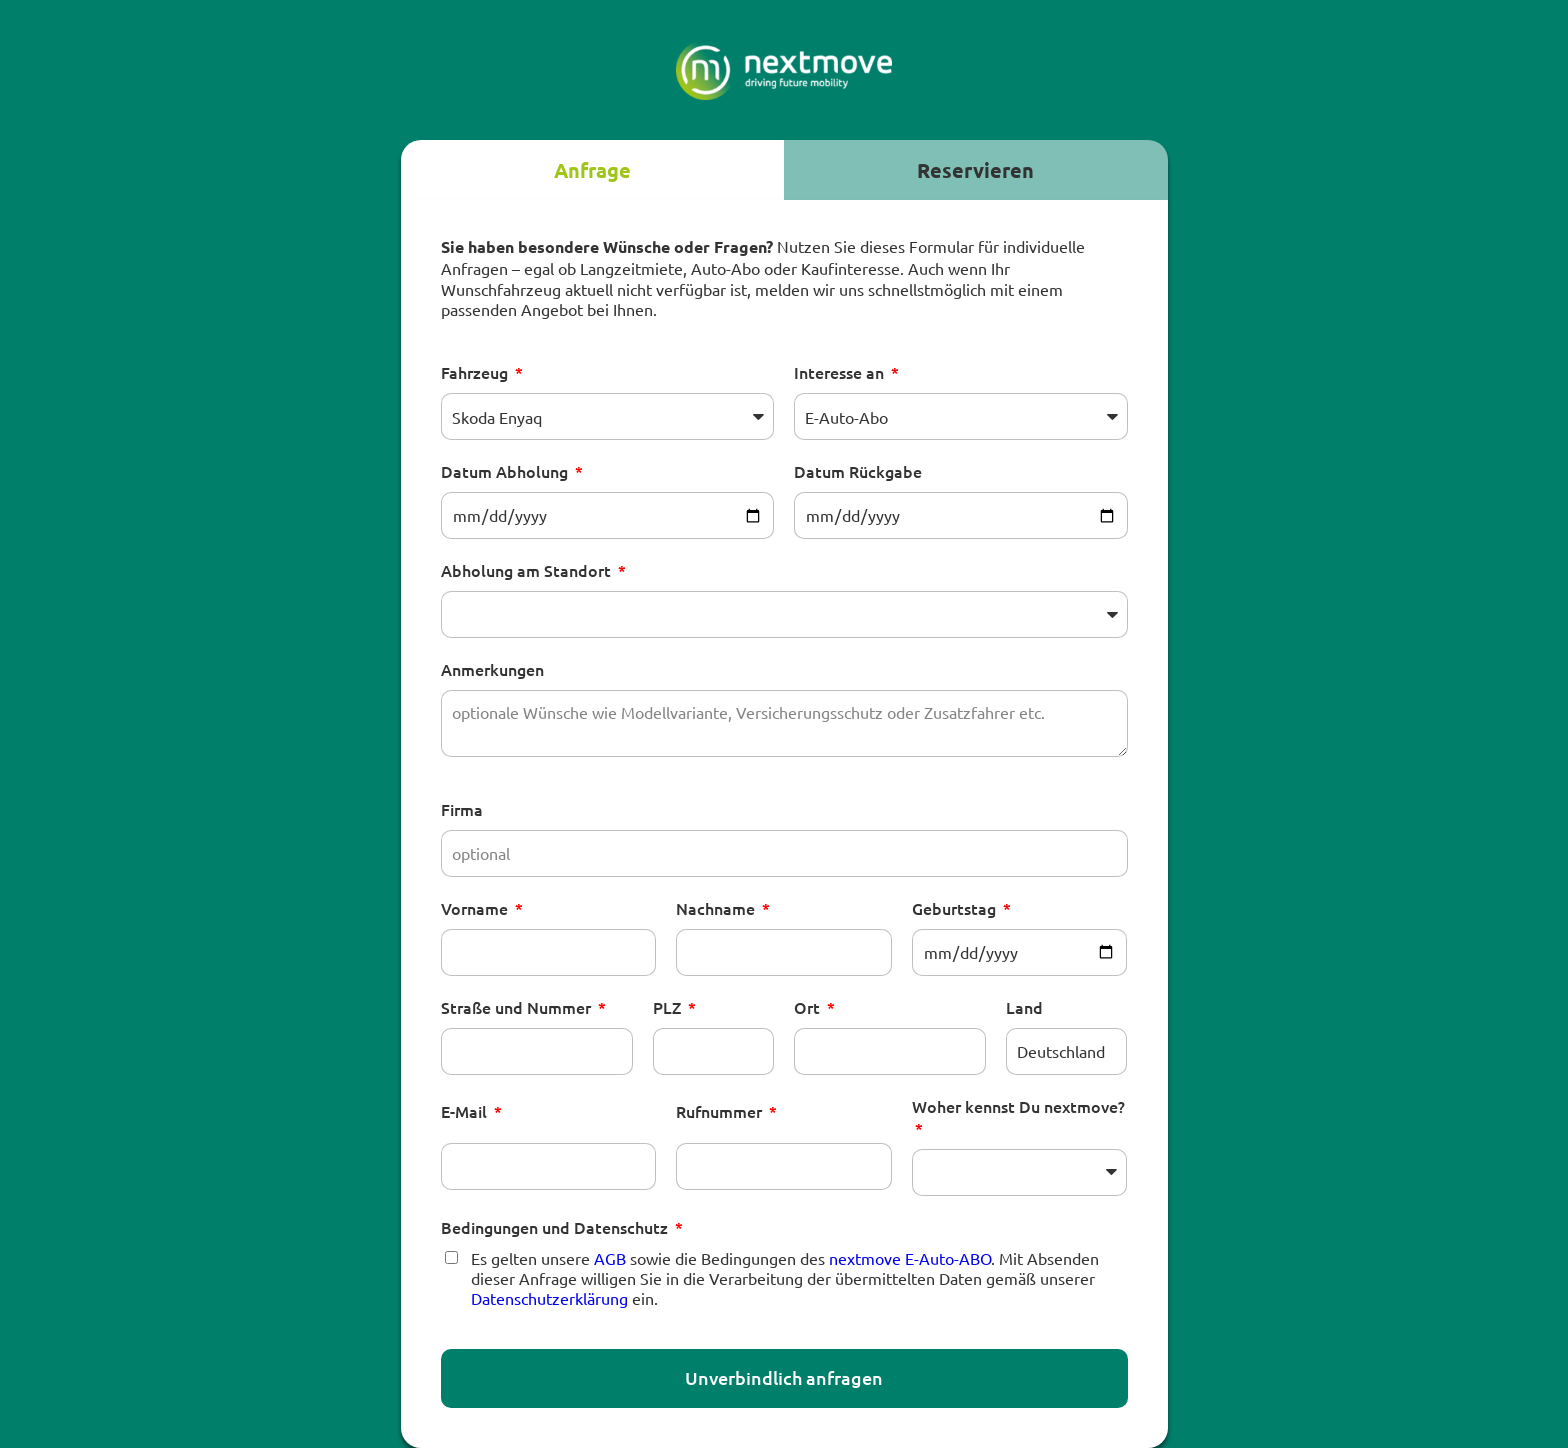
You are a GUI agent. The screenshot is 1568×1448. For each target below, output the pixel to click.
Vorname (476, 908)
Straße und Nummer (518, 1007)
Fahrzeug (476, 372)
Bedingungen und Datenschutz (556, 1227)
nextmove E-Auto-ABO (910, 1258)
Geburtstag (956, 908)
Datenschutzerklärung (549, 1298)
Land (1024, 1007)
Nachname (717, 908)
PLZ (669, 1007)
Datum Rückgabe (858, 471)
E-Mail (466, 1111)
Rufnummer (721, 1111)
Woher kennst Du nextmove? (1018, 1106)
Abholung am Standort (528, 570)
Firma (462, 809)
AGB (610, 1258)
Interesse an (841, 372)
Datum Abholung (506, 471)
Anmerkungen (492, 669)
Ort (809, 1007)
